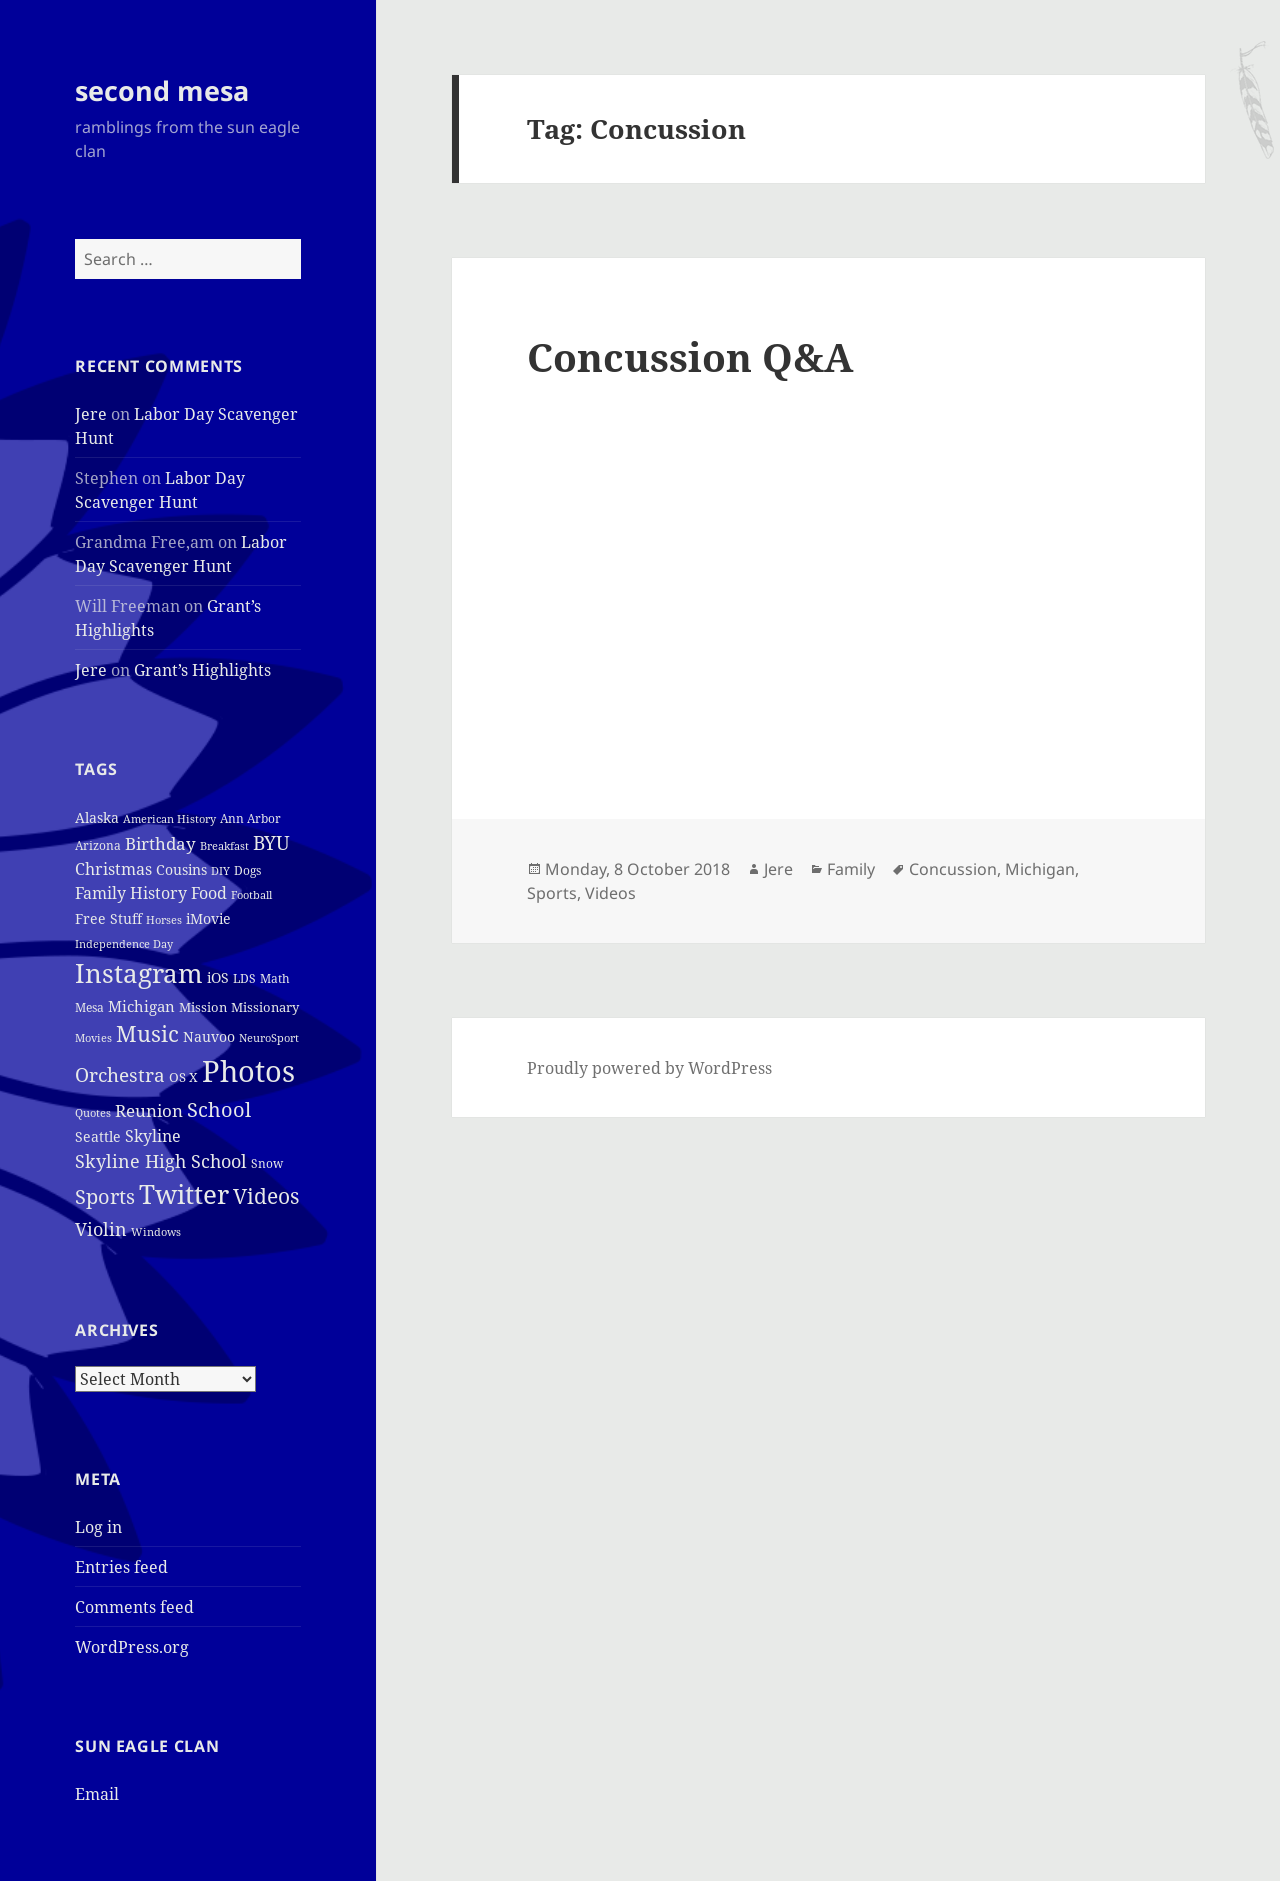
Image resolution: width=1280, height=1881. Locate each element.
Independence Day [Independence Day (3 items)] (124, 944)
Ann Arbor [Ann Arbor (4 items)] (250, 818)
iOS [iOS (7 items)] (218, 977)
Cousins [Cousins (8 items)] (181, 869)
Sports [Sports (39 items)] (105, 1196)
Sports (552, 893)
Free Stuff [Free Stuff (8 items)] (108, 918)
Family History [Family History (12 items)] (131, 893)
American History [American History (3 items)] (169, 819)
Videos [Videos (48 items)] (266, 1195)
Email (97, 1794)
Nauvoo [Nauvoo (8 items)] (209, 1036)
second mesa (162, 90)
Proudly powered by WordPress (649, 1068)
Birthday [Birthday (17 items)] (160, 843)
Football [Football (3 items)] (251, 895)
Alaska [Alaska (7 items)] (97, 817)
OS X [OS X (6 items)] (183, 1077)
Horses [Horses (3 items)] (164, 920)
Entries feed (121, 1567)
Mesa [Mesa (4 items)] (89, 1007)
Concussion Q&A (690, 356)
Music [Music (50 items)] (147, 1033)
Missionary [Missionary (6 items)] (265, 1007)
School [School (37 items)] (219, 1109)
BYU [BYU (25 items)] (271, 842)
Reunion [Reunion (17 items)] (149, 1110)
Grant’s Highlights (202, 670)
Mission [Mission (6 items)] (203, 1007)
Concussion (953, 869)
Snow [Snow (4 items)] (267, 1163)
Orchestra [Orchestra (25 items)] (120, 1074)
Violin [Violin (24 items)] (101, 1228)
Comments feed (134, 1607)
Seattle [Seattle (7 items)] (98, 1136)
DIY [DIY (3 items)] (220, 871)
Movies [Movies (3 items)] (93, 1038)
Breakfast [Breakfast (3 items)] (224, 846)
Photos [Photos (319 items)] (248, 1071)
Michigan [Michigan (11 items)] (141, 1006)
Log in (98, 1527)
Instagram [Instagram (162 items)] (139, 973)
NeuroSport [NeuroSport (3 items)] (269, 1038)
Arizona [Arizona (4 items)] (98, 845)
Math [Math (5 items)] (275, 978)
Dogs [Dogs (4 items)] (247, 870)
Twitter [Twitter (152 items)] (184, 1194)
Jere (91, 414)
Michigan (1040, 869)
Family (851, 869)
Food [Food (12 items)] (209, 893)
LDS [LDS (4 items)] (244, 978)
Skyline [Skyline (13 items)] (153, 1136)
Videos (610, 893)
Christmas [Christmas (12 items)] (113, 869)
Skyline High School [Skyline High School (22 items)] (161, 1161)
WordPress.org (132, 1647)
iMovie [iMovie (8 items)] (208, 918)
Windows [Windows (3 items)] (156, 1232)
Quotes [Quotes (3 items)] (93, 1113)
